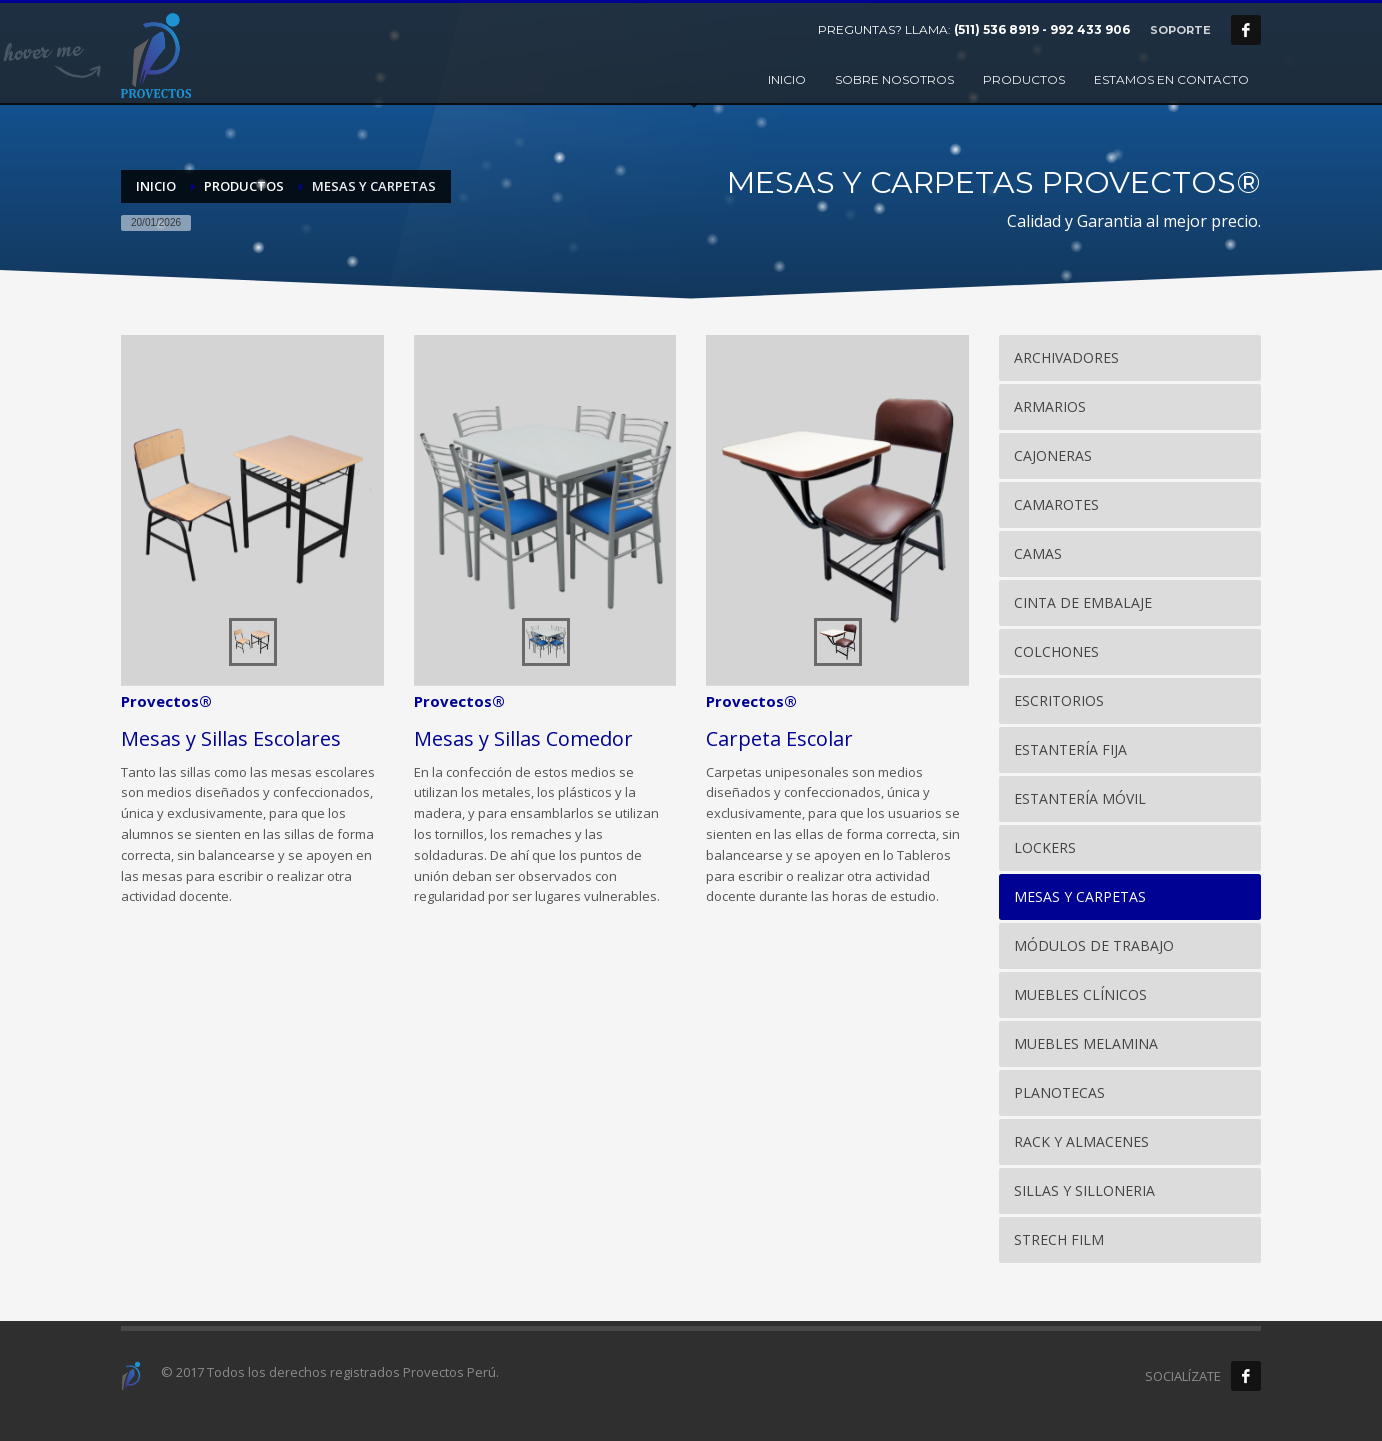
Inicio (156, 186)
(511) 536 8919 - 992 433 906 (1042, 29)
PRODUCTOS (244, 186)
